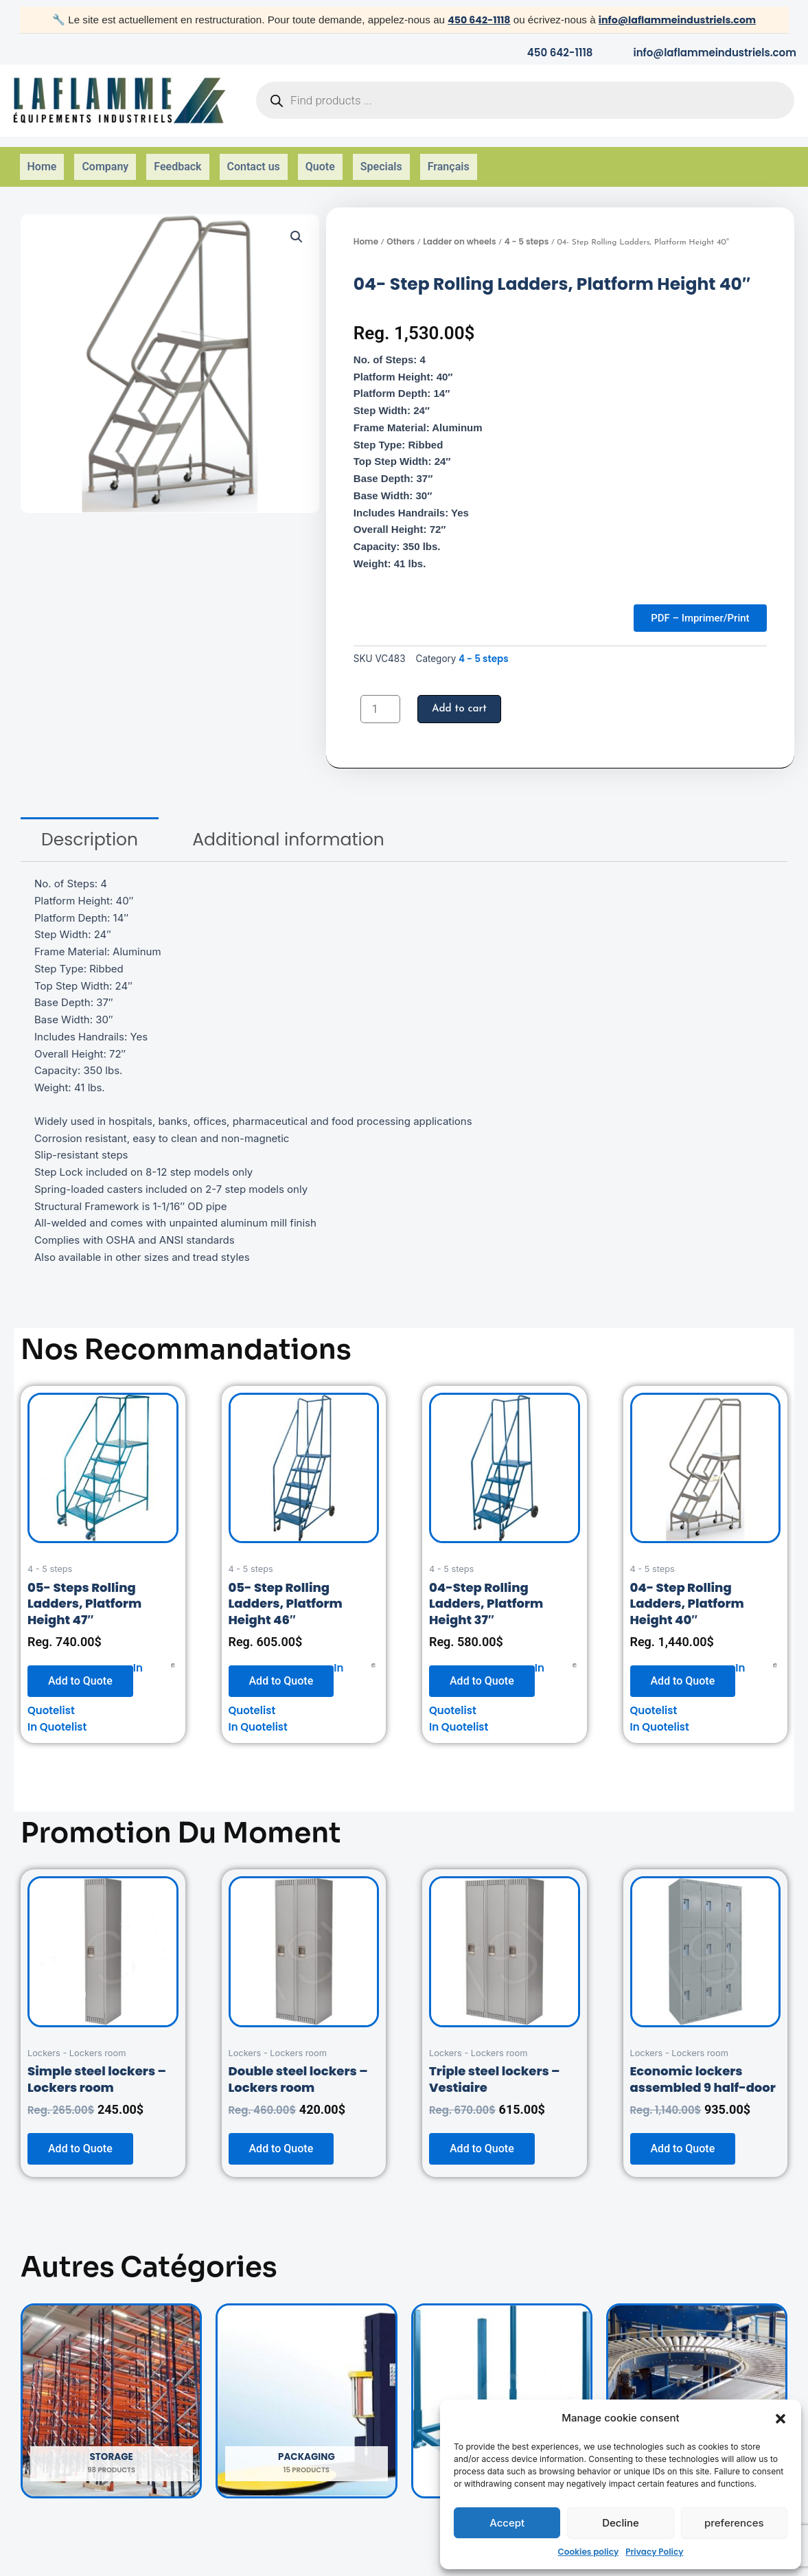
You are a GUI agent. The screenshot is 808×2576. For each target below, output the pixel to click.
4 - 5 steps (527, 225)
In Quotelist (56, 1715)
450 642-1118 (473, 19)
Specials (381, 158)
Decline (620, 2522)
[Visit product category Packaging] (306, 2388)
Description (89, 828)
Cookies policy (588, 2551)
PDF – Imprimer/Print (693, 604)
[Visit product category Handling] (696, 2388)
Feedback (177, 158)
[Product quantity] (380, 697)
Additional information (288, 828)
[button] (780, 2419)
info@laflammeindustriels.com (679, 19)
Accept (506, 2522)
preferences (734, 2522)
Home (42, 158)
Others (400, 225)
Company (105, 158)
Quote (320, 158)
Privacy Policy (654, 2551)
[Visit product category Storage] (111, 2388)
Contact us (253, 158)
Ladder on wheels (459, 225)
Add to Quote (80, 1668)
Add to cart (460, 697)
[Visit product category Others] (501, 2388)
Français (449, 158)
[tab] (90, 828)
